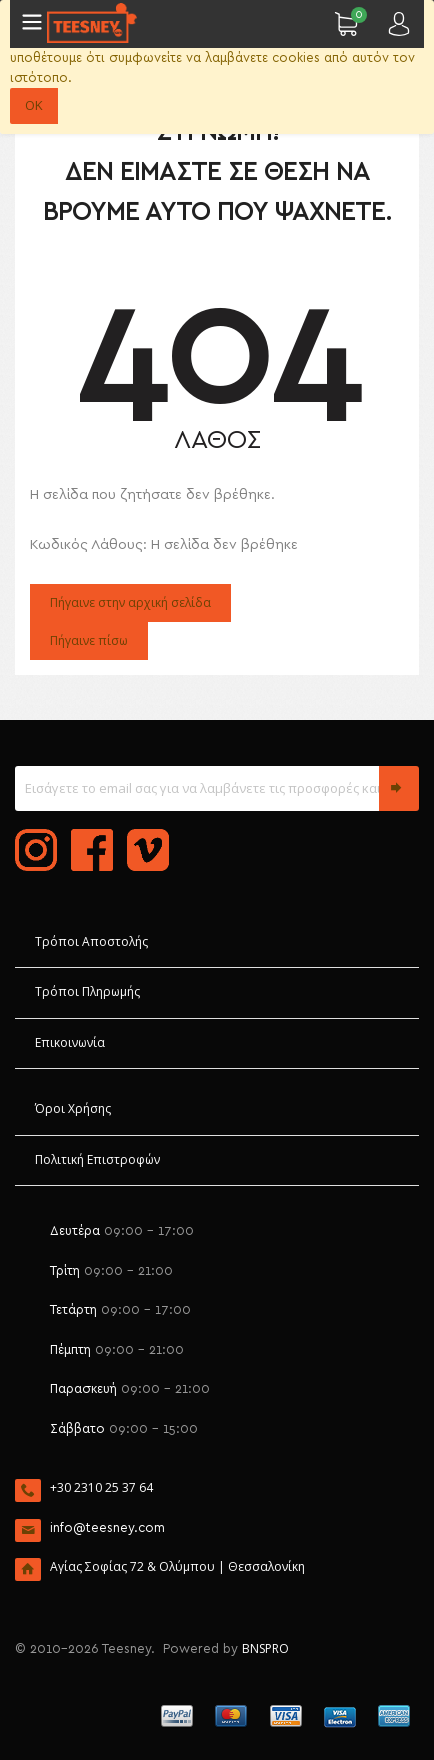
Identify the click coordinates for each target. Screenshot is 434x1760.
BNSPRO (265, 1648)
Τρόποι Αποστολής (91, 941)
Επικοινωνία (70, 1042)
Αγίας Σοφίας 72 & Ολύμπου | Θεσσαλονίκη (177, 1566)
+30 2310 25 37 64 (101, 1487)
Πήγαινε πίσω (89, 640)
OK (34, 105)
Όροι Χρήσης (73, 1108)
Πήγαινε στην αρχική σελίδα (130, 602)
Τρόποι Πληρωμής (87, 991)
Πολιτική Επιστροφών (97, 1159)
